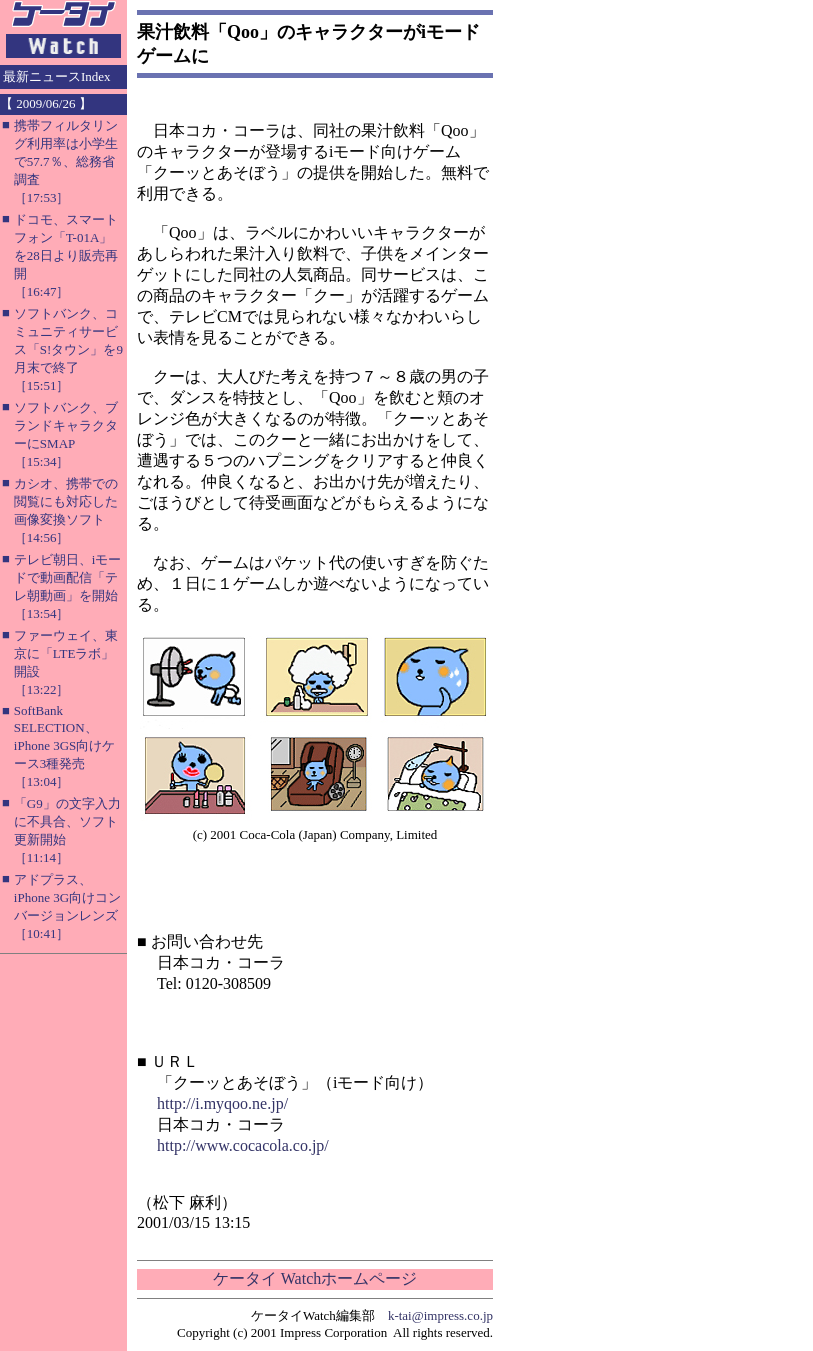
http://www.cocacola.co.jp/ (243, 1145)
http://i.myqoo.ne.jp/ (222, 1103)
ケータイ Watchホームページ (315, 1278)
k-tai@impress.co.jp (440, 1315)
